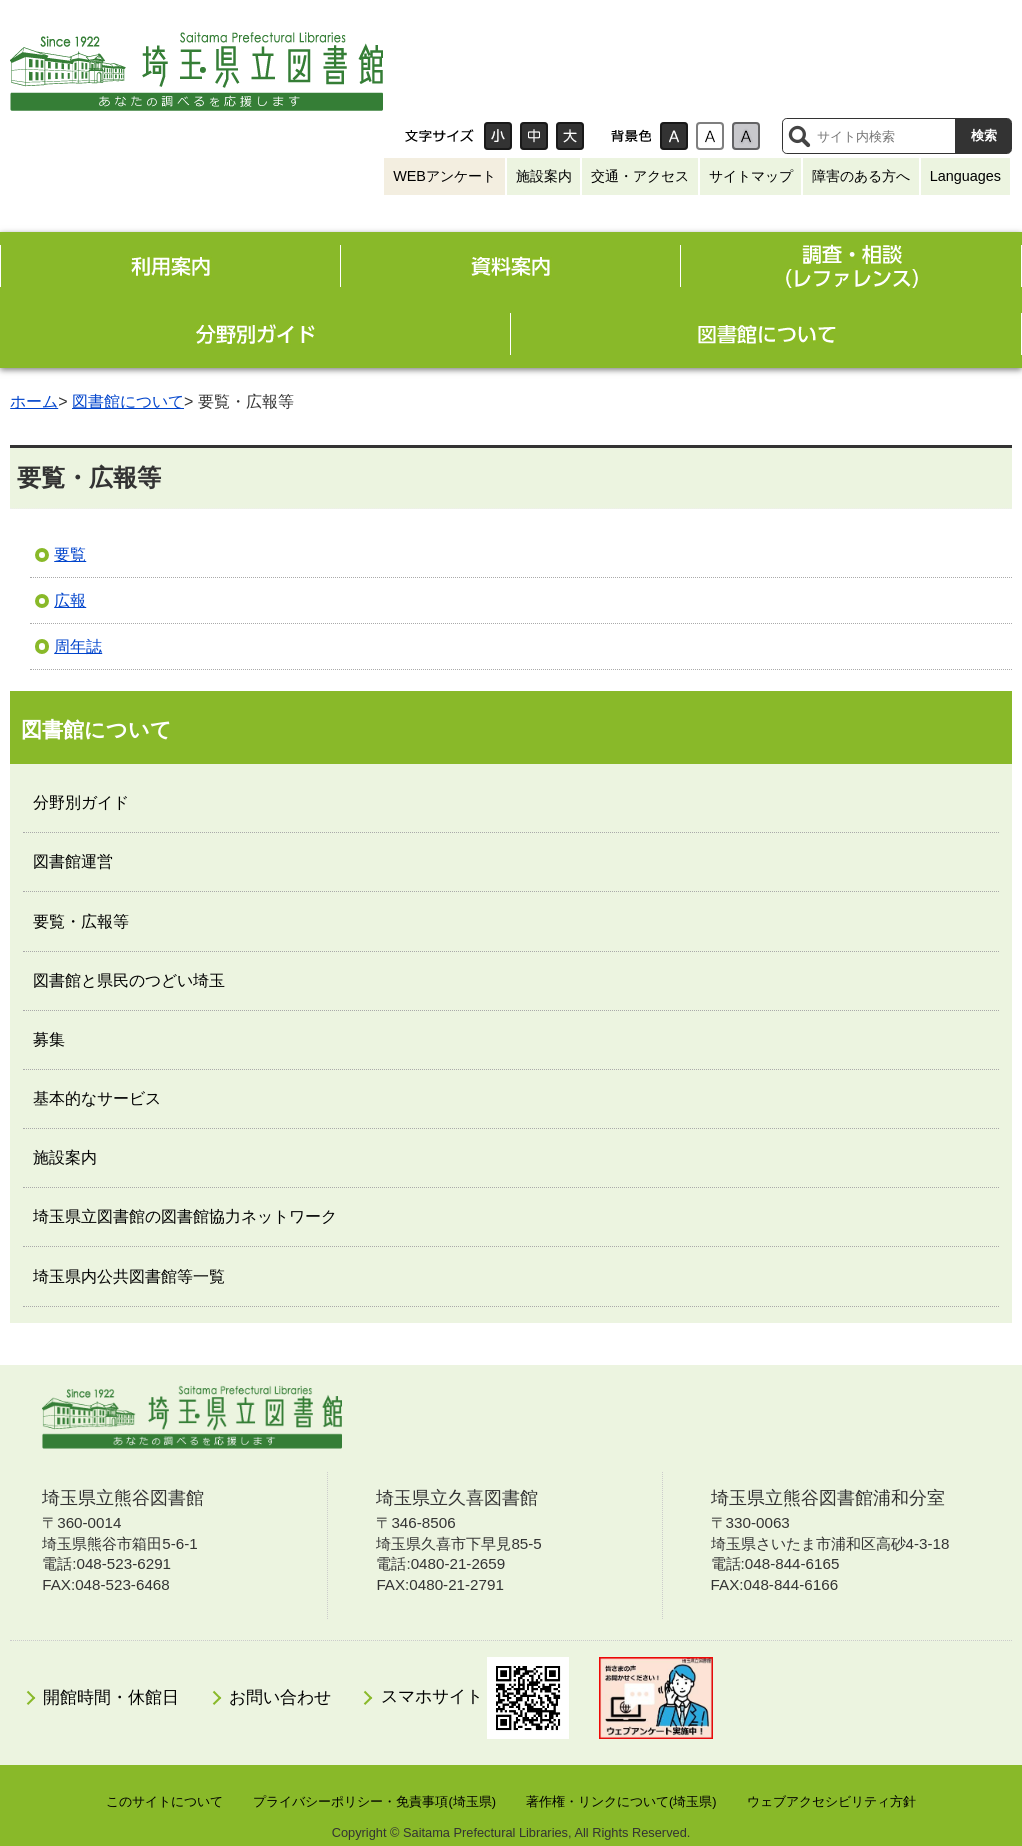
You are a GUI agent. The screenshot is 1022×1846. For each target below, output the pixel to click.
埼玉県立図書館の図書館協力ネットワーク (185, 1216)
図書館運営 (73, 861)
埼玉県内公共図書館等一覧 (129, 1276)
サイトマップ (751, 176)
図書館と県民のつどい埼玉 (129, 980)
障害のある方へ (861, 176)
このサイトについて (164, 1801)
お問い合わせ (280, 1697)
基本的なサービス (97, 1098)
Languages (965, 176)
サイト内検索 (799, 136)
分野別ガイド (81, 802)
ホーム (34, 401)
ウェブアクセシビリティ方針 (831, 1801)
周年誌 (78, 646)
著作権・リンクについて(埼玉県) (621, 1801)
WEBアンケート (444, 176)
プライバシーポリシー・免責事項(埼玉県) (374, 1801)
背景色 (631, 136)
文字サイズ (440, 136)
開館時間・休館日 (111, 1697)
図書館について (128, 401)
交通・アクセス (640, 176)
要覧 (70, 554)
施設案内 (544, 176)
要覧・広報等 (81, 921)
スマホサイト (475, 1698)
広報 (70, 600)
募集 (49, 1039)
